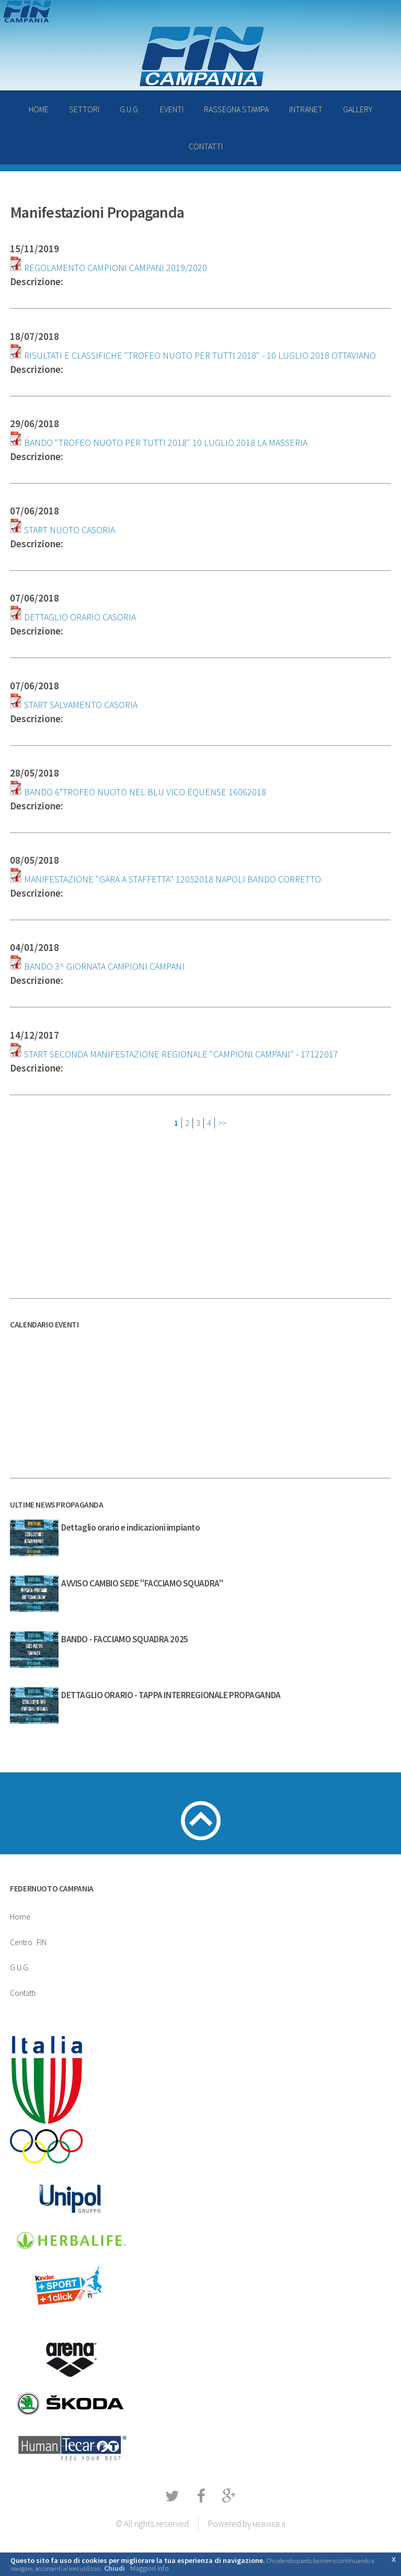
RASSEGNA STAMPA (236, 109)
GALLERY (357, 109)
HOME (39, 109)
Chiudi (114, 2568)
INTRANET (306, 109)
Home (20, 1916)
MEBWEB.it (269, 2524)
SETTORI (84, 109)
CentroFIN (28, 1942)
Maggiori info (149, 2568)
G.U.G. (130, 109)
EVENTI (172, 109)
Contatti (23, 1992)
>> (222, 1123)
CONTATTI (206, 146)
